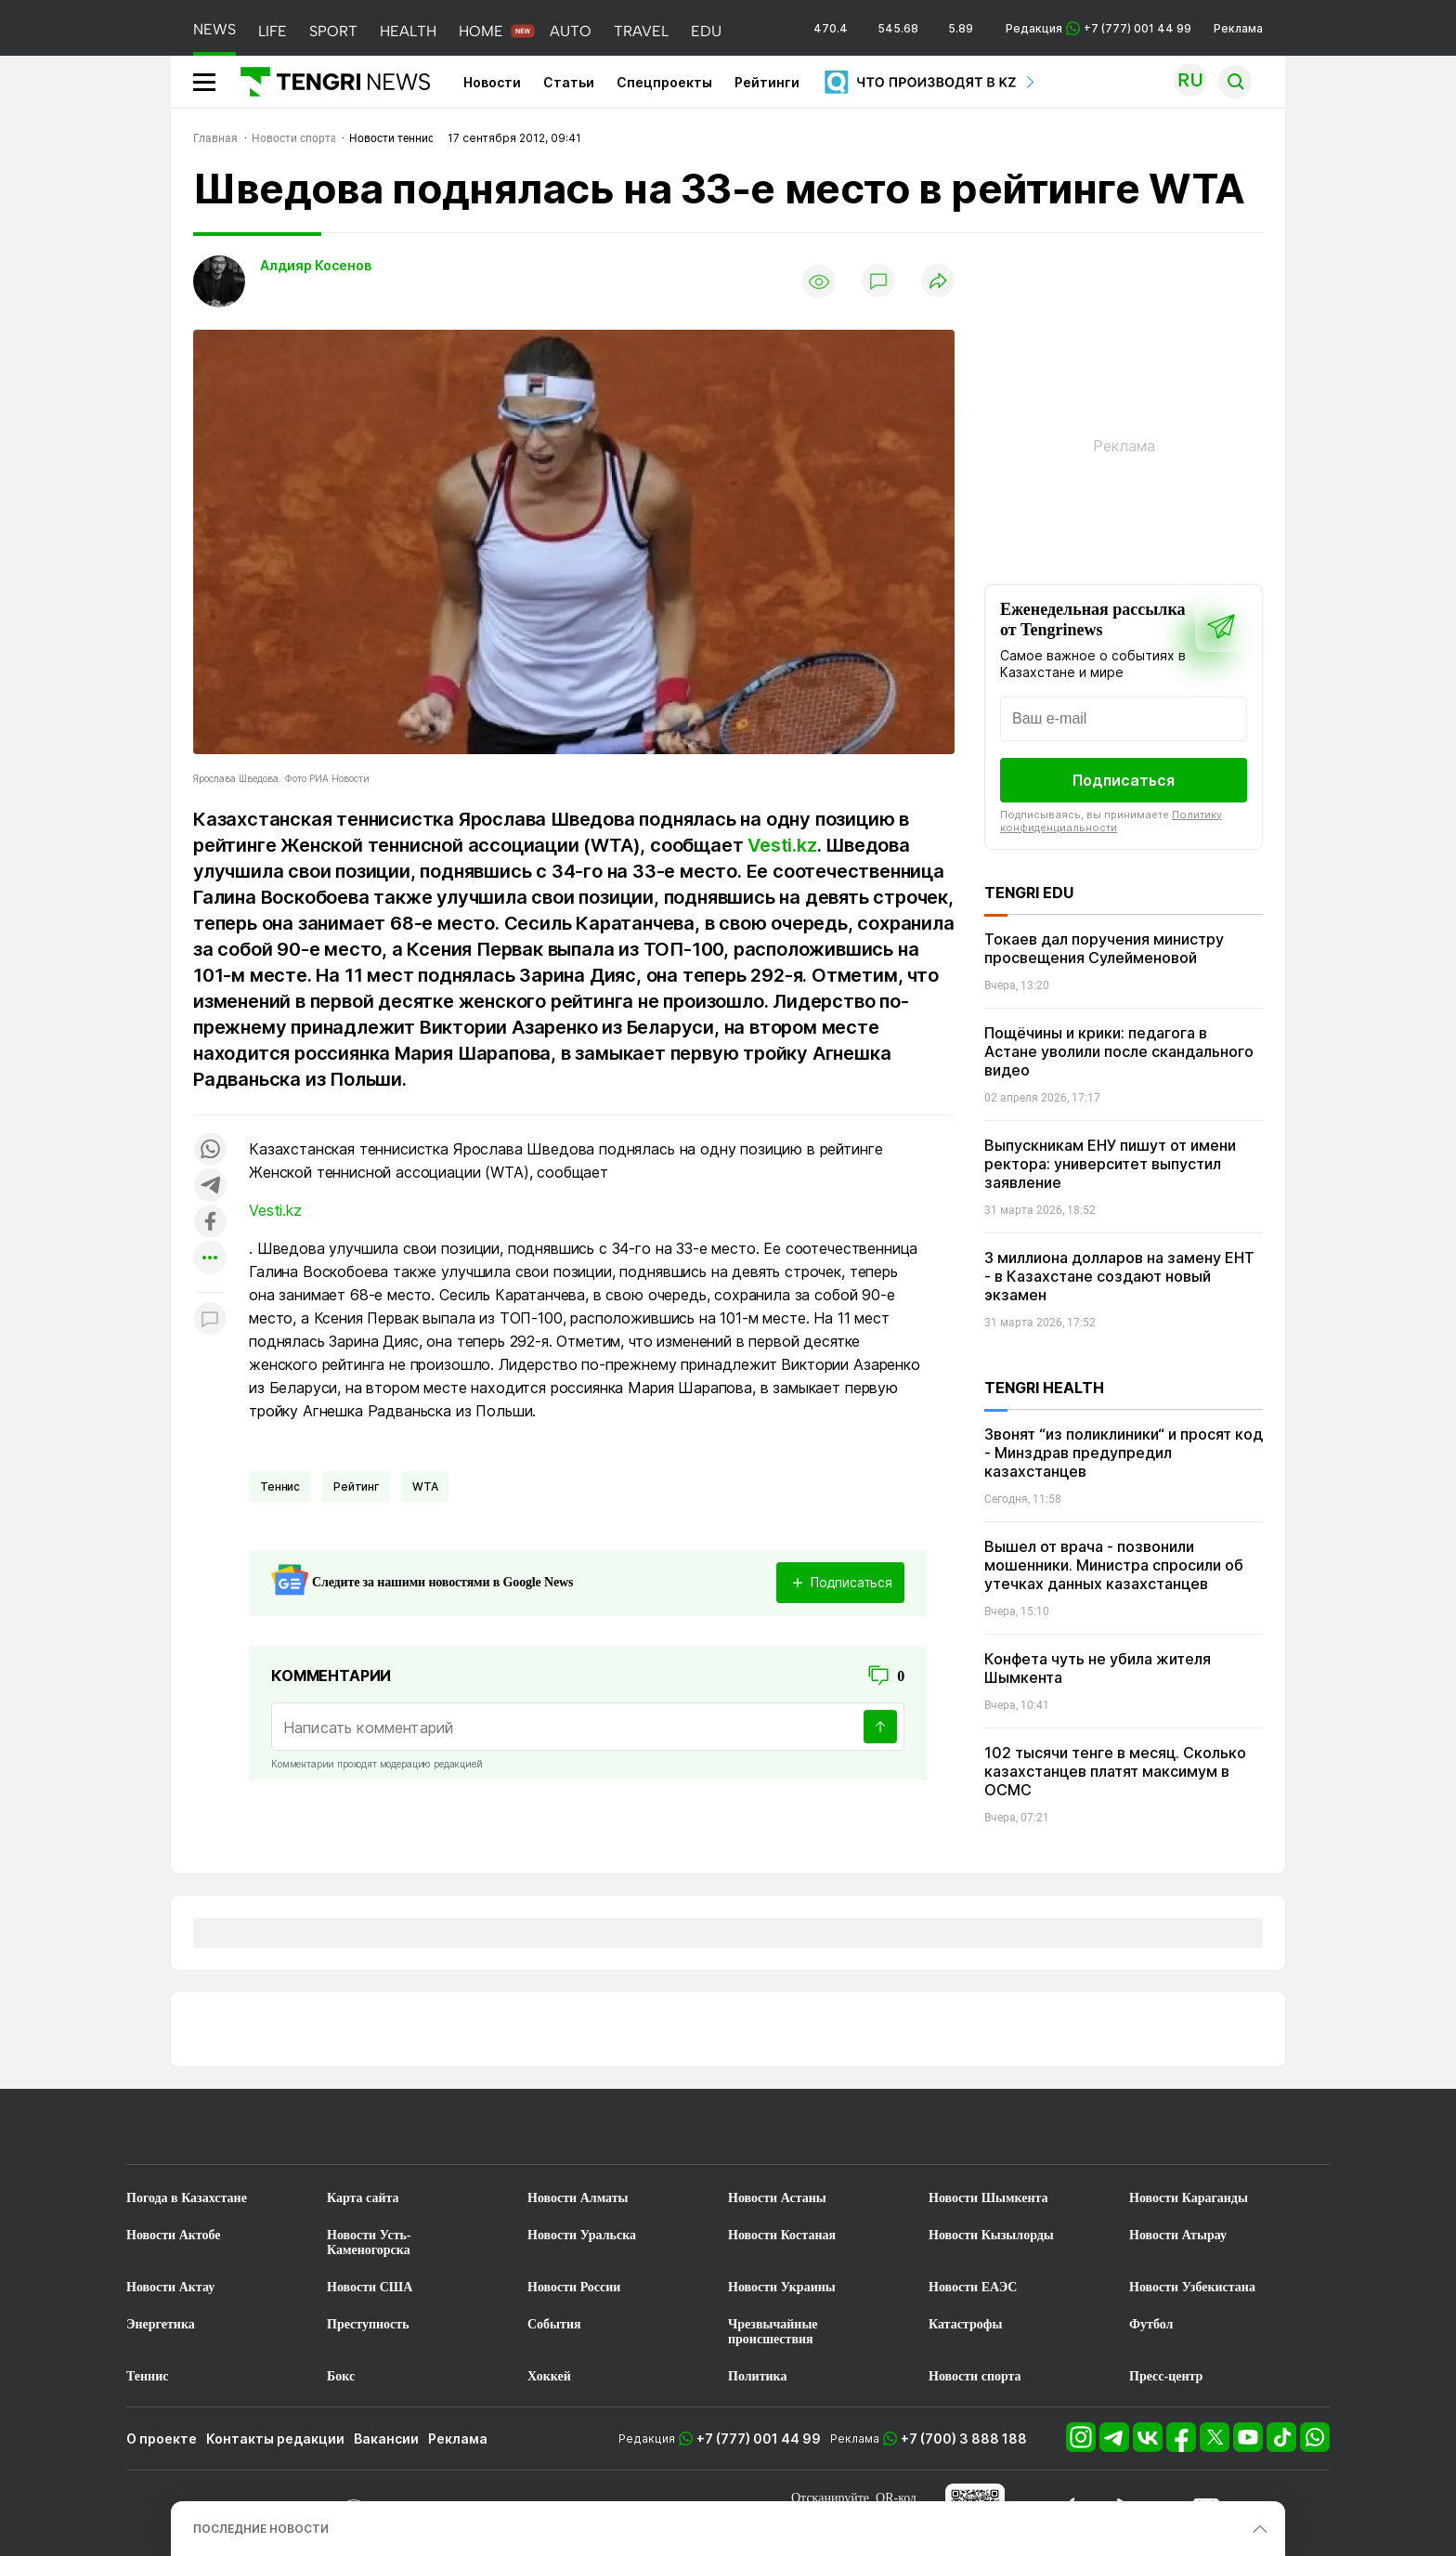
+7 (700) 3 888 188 (964, 2438)
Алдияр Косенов (315, 265)
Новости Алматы (578, 2198)
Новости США (369, 2287)
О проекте (161, 2438)
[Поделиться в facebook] (210, 1223)
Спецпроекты (664, 82)
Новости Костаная (782, 2235)
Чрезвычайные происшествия (773, 2331)
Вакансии (386, 2438)
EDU (706, 31)
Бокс (341, 2376)
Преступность (368, 2324)
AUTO (571, 31)
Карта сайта (363, 2198)
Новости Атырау (1178, 2235)
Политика (757, 2376)
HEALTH (408, 31)
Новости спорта (975, 2376)
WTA (425, 1486)
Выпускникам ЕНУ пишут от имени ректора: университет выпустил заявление (1110, 1164)
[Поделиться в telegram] (210, 1186)
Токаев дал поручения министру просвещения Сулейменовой (1104, 948)
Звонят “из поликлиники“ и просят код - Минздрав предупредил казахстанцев (1123, 1452)
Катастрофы (965, 2324)
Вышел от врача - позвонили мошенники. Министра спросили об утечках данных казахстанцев (1113, 1565)
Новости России (573, 2287)
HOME (481, 31)
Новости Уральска (581, 2235)
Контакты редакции (275, 2438)
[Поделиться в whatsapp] (210, 1150)
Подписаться (1123, 780)
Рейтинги (767, 82)
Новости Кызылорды (991, 2235)
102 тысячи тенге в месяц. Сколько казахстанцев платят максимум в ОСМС (1115, 1771)
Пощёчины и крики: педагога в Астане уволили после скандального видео (1119, 1051)
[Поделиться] (938, 282)
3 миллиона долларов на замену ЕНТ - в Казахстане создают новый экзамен (1119, 1276)
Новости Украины (782, 2287)
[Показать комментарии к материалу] (210, 1320)
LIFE (272, 31)
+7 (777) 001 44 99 (758, 2438)
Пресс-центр (1165, 2376)
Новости (492, 82)
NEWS (214, 29)
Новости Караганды (1188, 2198)
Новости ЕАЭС (973, 2287)
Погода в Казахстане (186, 2198)
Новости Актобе (173, 2235)
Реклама (1238, 28)
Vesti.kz (782, 845)
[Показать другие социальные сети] (210, 1259)
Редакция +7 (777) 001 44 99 (1098, 28)
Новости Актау (170, 2287)
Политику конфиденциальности (1111, 821)
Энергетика (160, 2324)
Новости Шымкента (988, 2198)
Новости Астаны (777, 2198)
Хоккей (549, 2376)
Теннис (280, 1486)
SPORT (333, 31)
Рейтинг (356, 1486)
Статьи (568, 82)
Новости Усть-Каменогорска (369, 2242)
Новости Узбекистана (1192, 2287)
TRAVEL (641, 31)
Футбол (1151, 2324)
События (554, 2324)
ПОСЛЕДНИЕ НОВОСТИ (261, 2529)
